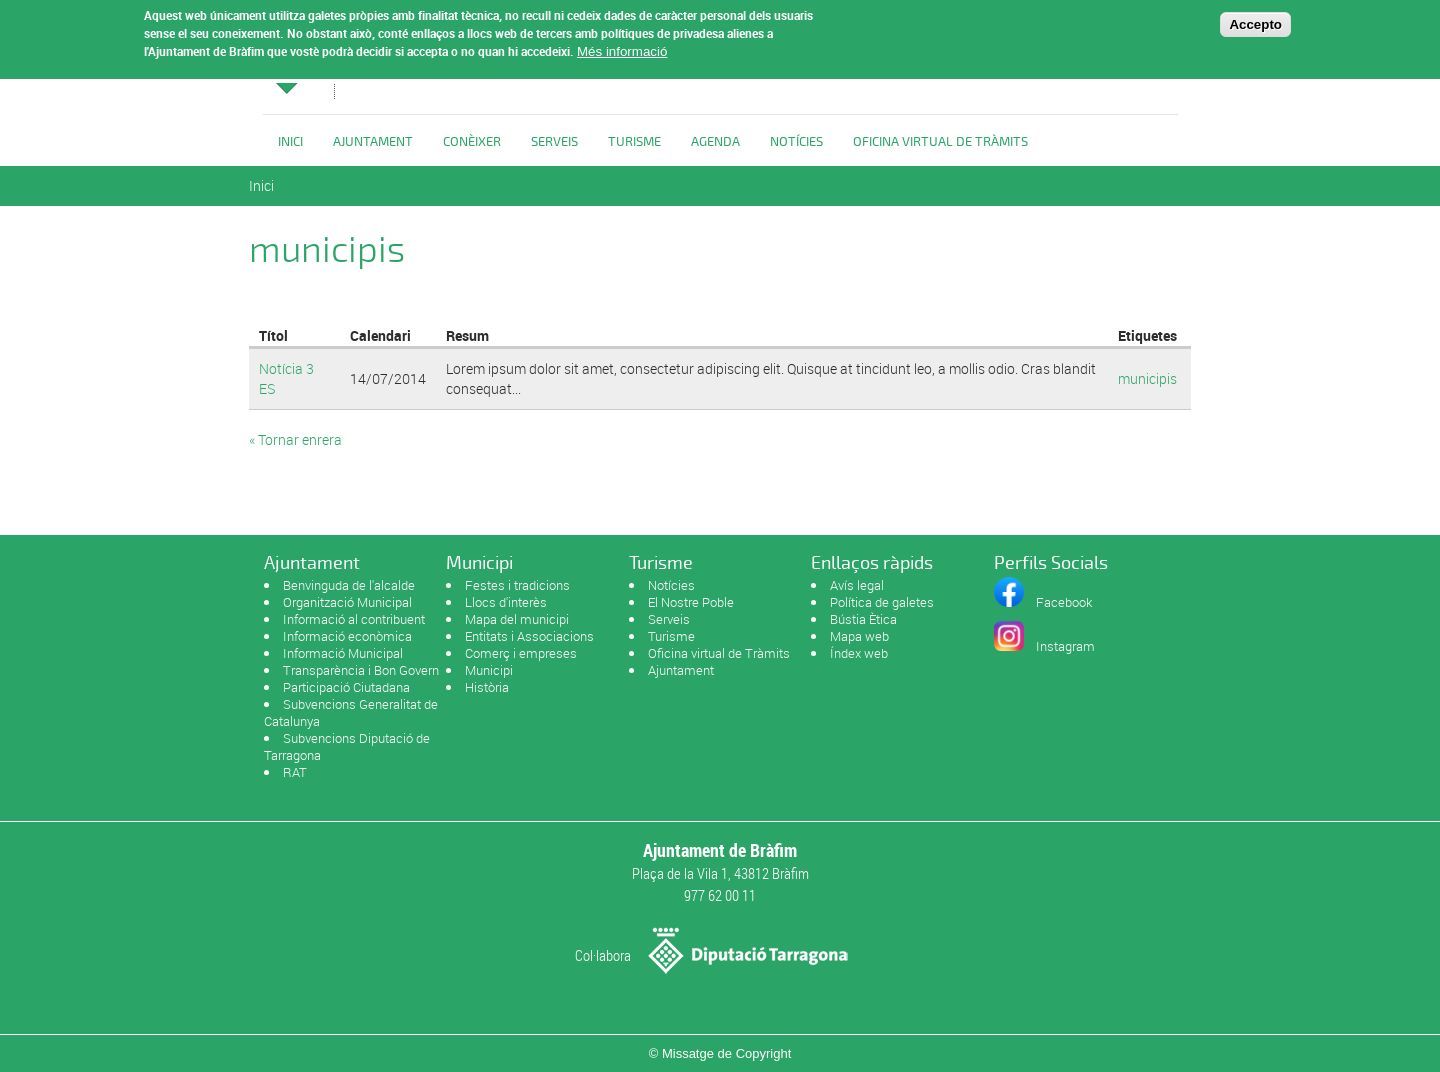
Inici (290, 142)
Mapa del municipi (517, 619)
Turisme (634, 142)
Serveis (554, 142)
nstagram (1067, 646)
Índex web (859, 653)
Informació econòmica (347, 636)
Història (487, 687)
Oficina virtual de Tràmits (719, 653)
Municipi (489, 670)
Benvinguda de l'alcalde (349, 585)
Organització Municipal (347, 602)
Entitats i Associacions (529, 636)
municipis (1147, 378)
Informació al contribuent (354, 619)
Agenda (715, 142)
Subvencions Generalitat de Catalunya (351, 712)
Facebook (1064, 602)
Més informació (622, 47)
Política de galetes (882, 602)
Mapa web (859, 636)
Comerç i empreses (521, 653)
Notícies (796, 142)
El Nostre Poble (691, 602)
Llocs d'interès (506, 602)
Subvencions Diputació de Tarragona (347, 746)
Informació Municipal (343, 653)
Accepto (1255, 19)
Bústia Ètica (863, 619)
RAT (295, 772)
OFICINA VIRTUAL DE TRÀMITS (940, 142)
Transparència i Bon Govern (361, 670)
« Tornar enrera (295, 439)
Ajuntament (373, 142)
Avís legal (857, 585)
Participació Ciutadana (346, 687)
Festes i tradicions (517, 585)
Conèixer (472, 142)
